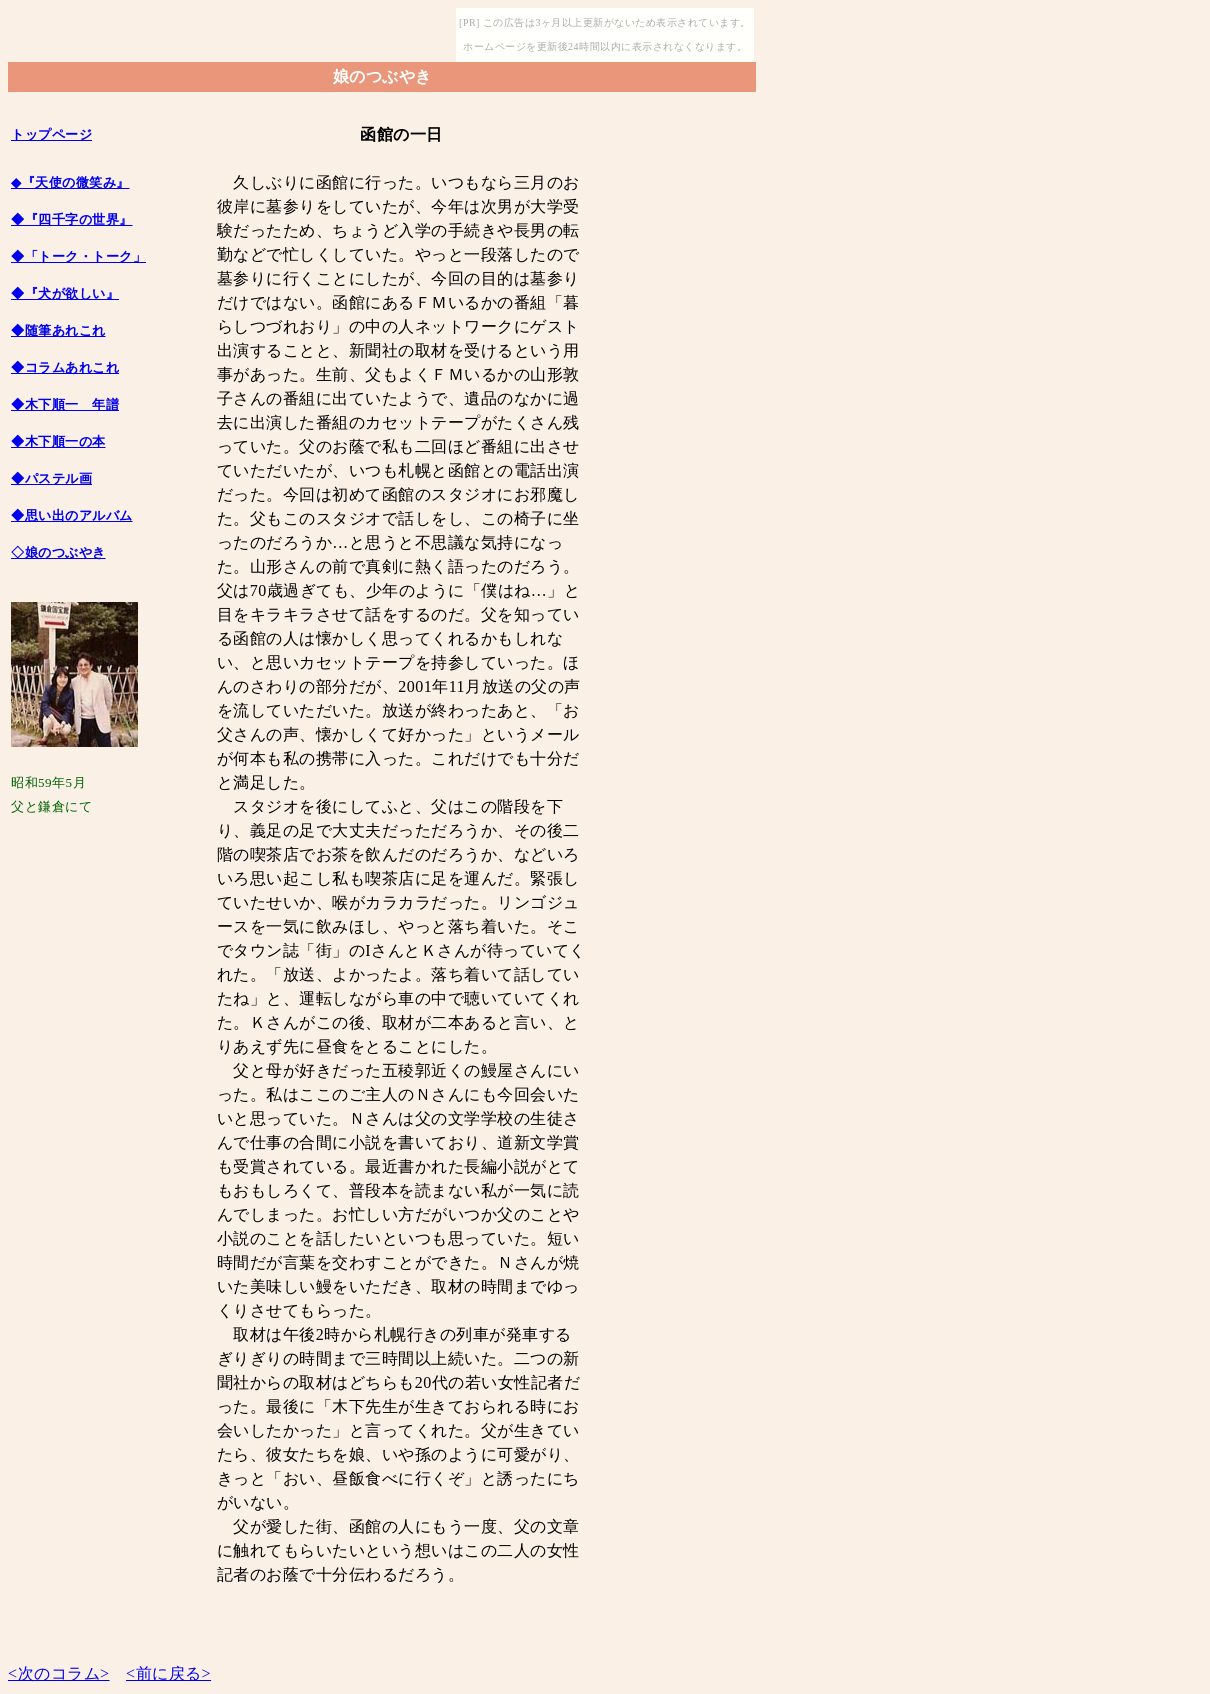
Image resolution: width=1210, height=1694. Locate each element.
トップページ (51, 134)
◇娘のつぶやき (58, 552)
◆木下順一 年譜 (65, 404)
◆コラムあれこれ (65, 367)
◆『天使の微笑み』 (70, 182)
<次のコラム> (59, 1673)
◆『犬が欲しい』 (65, 293)
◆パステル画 (51, 478)
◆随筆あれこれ (58, 330)
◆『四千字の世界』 (72, 219)
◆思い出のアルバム (72, 515)
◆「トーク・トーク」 (78, 256)
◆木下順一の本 (58, 441)
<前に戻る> (168, 1673)
